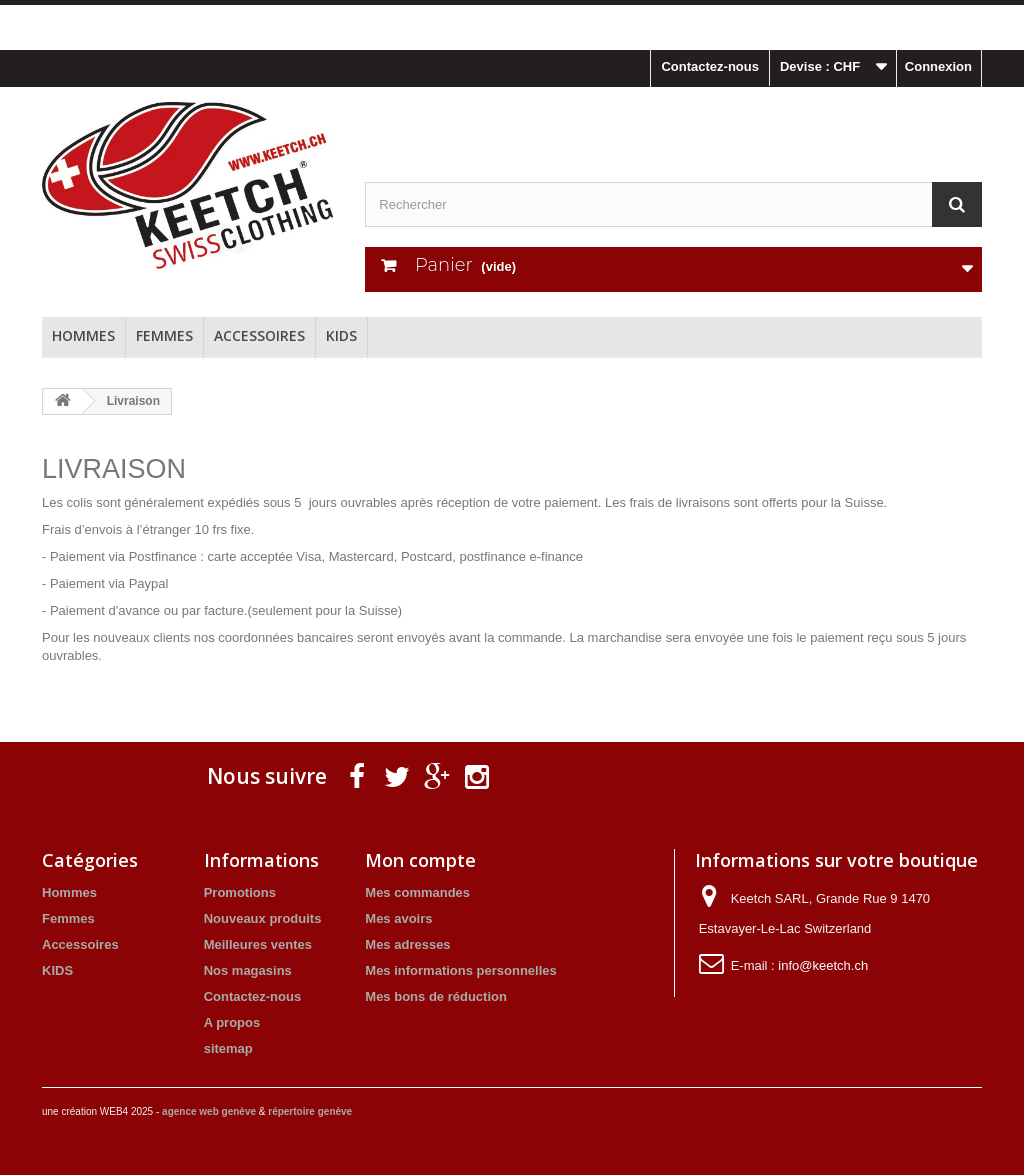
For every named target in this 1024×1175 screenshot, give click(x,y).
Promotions (240, 892)
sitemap (228, 1048)
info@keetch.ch (823, 965)
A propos (232, 1022)
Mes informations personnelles (460, 970)
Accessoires (259, 335)
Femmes (164, 335)
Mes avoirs (398, 918)
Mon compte (420, 860)
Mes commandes (417, 892)
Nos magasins (248, 970)
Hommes (83, 335)
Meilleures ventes (258, 944)
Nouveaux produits (263, 918)
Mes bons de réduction (436, 996)
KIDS (341, 335)
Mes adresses (407, 944)
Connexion (938, 66)
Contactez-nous (710, 66)
